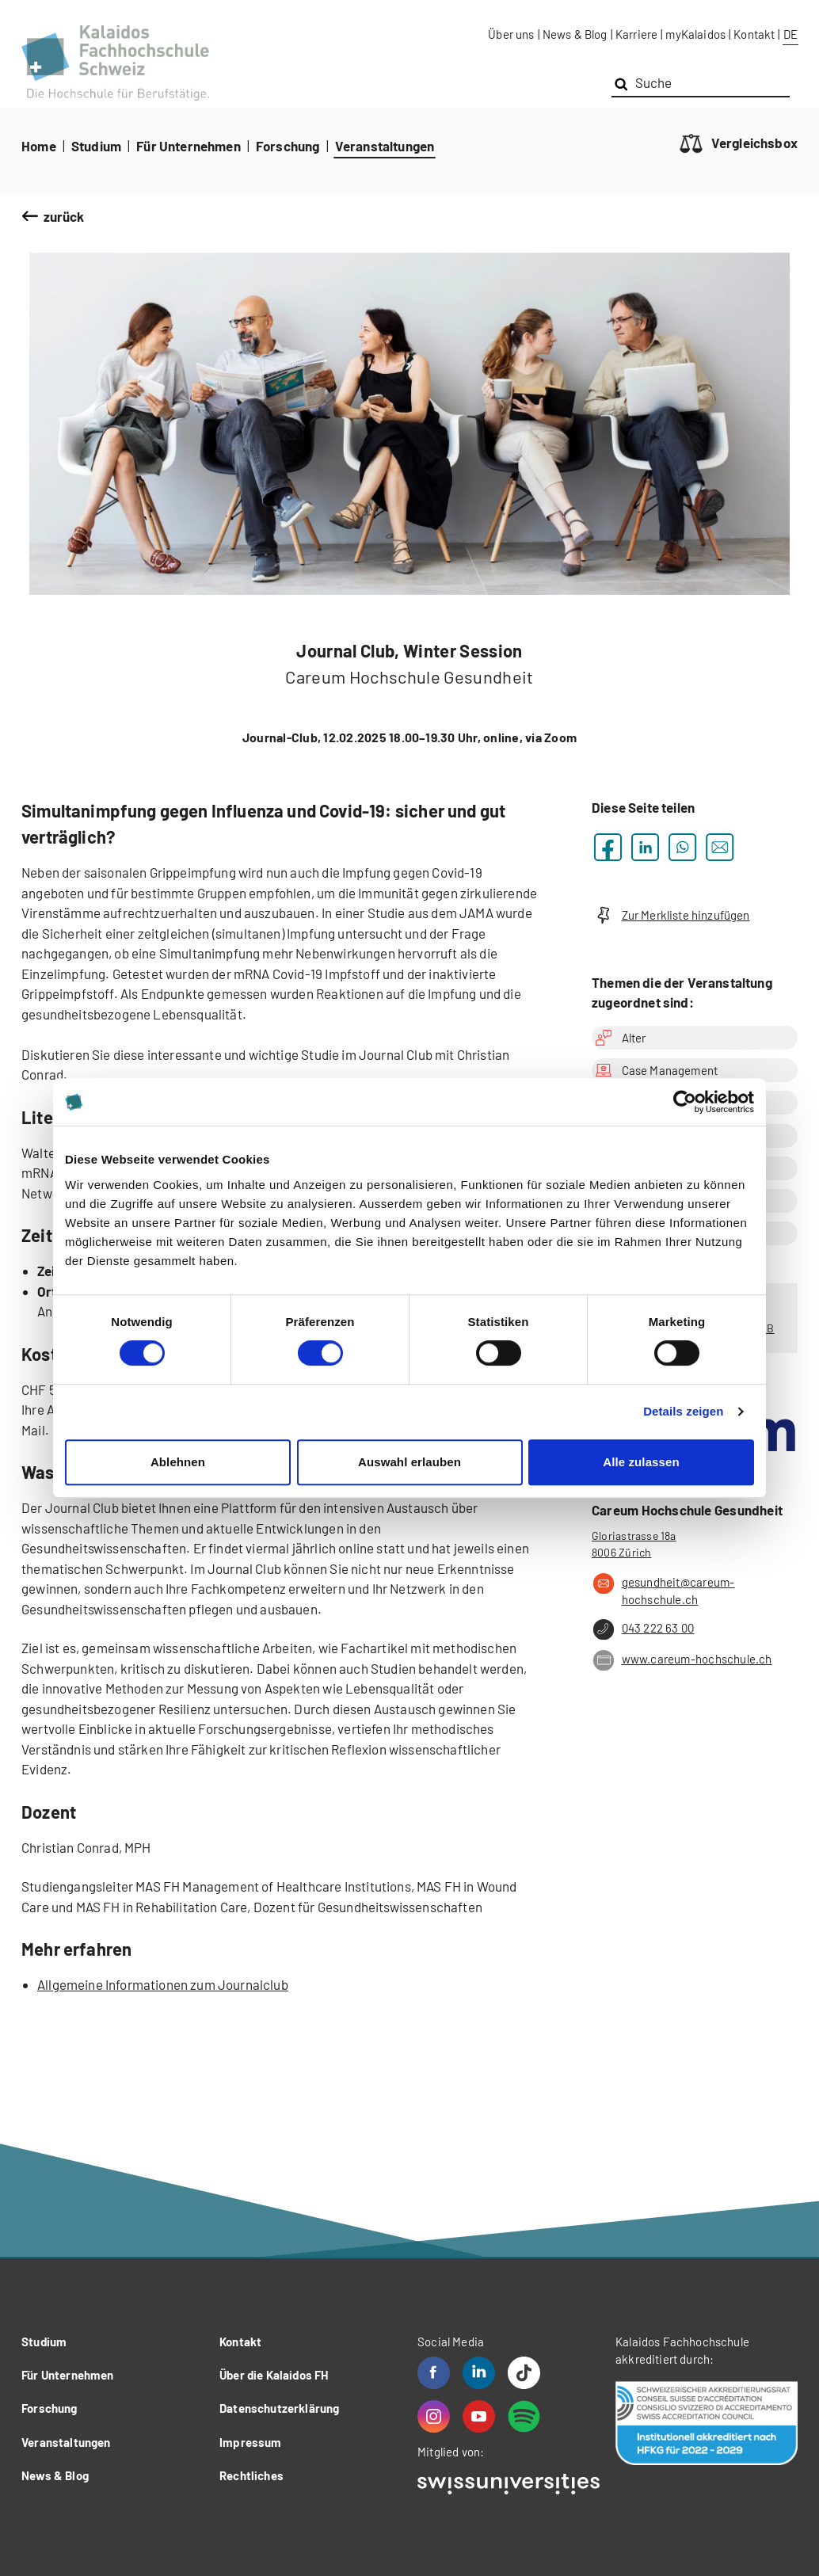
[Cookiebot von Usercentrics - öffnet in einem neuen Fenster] (684, 1102)
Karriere (636, 34)
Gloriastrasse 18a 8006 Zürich (634, 1544)
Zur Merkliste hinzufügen (671, 915)
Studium (96, 146)
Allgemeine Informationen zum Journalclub (162, 1984)
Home (38, 146)
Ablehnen (177, 1462)
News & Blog (575, 34)
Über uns (511, 34)
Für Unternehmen (188, 146)
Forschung (288, 146)
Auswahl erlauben (409, 1462)
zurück (64, 216)
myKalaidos (695, 34)
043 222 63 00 (643, 1629)
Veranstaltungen (385, 146)
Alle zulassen (641, 1462)
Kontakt (754, 34)
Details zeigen (683, 1411)
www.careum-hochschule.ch (682, 1660)
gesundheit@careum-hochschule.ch (663, 1590)
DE (790, 34)
